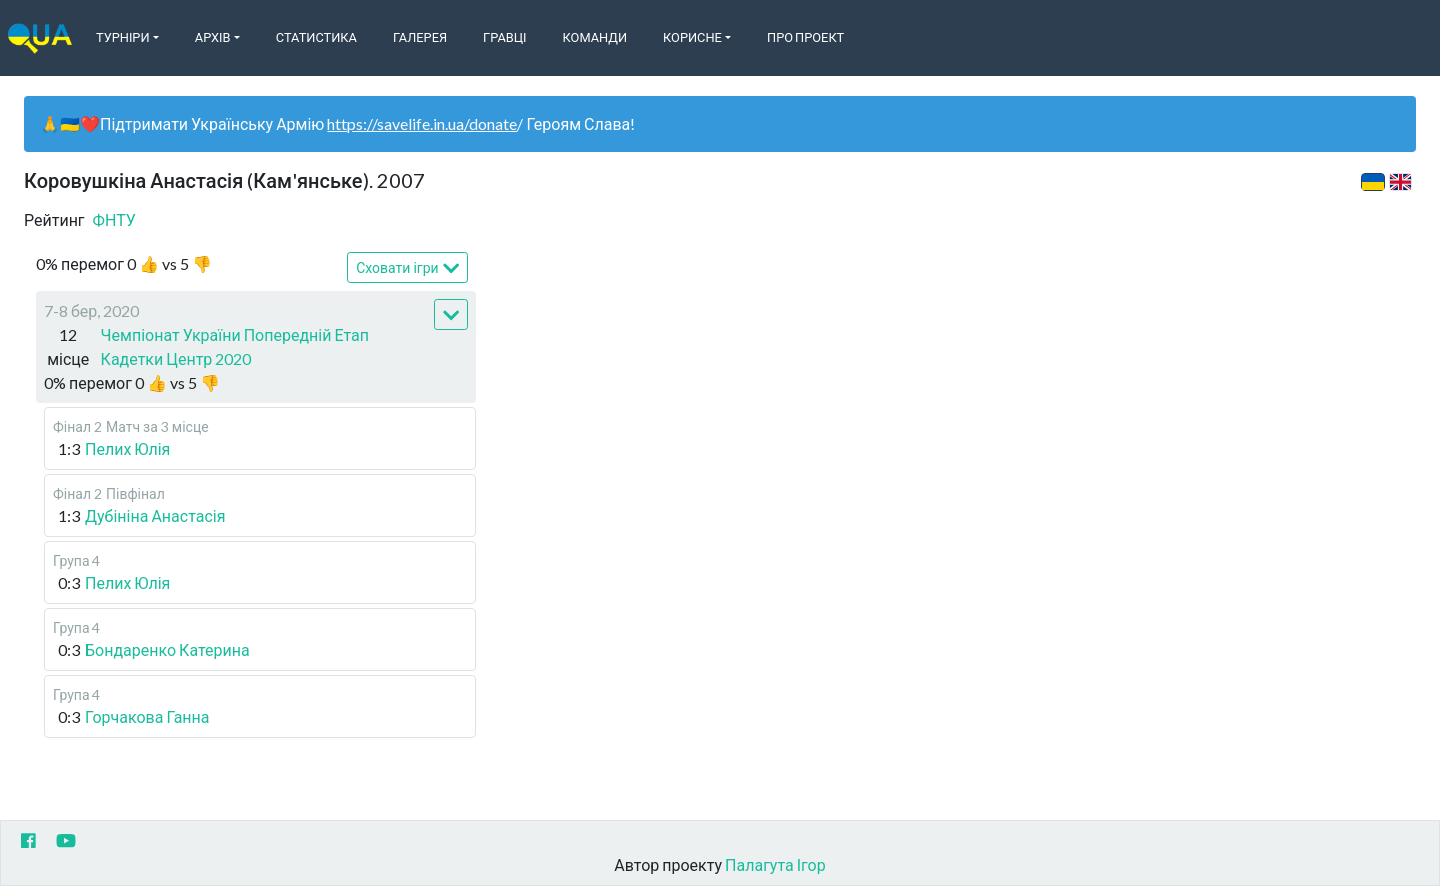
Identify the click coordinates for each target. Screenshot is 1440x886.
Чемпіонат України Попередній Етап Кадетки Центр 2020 (235, 346)
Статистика (316, 37)
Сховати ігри (407, 268)
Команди (595, 37)
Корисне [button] (692, 37)
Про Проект (805, 37)
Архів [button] (213, 37)
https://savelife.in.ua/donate (422, 123)
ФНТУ (114, 219)
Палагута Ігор (775, 864)
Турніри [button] (123, 37)
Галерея (420, 37)
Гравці (505, 37)
